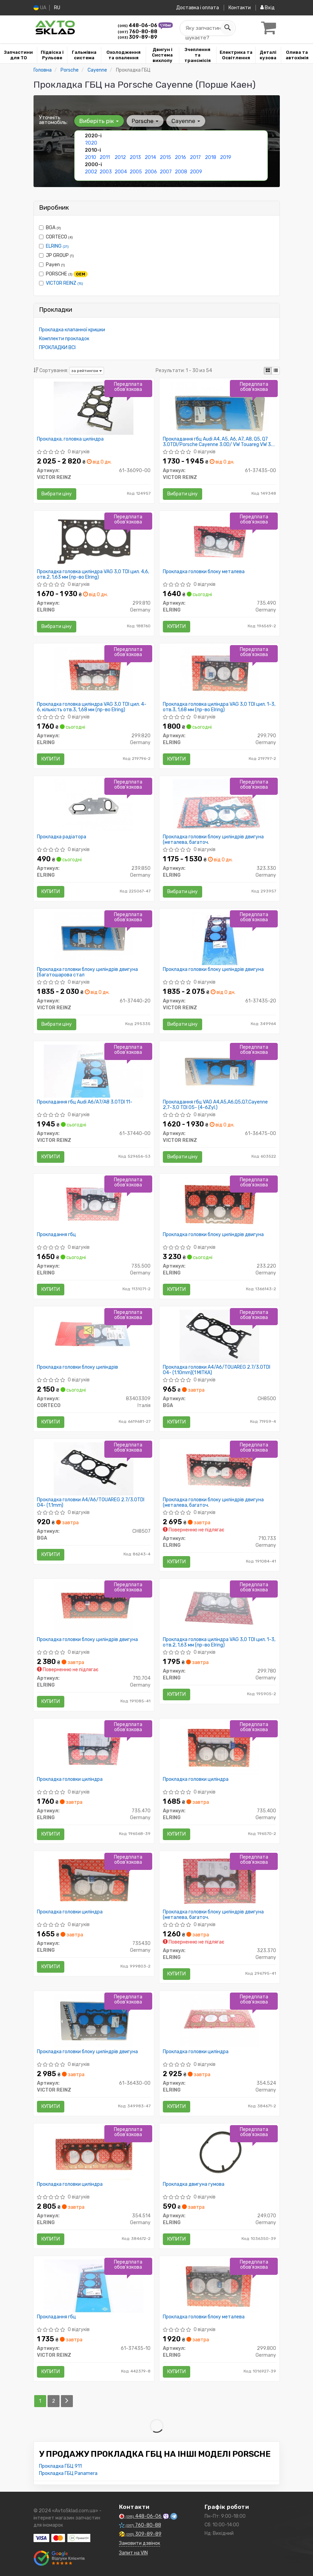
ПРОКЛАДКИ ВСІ (57, 347)
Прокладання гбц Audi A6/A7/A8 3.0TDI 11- (84, 1102)
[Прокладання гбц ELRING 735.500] (93, 1203)
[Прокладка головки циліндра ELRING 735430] (93, 1881)
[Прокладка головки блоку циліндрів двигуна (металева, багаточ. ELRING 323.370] (219, 1881)
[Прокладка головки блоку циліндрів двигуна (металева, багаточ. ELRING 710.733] (219, 1468)
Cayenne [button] (185, 121)
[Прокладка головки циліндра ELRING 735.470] (93, 1748)
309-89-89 (137, 37)
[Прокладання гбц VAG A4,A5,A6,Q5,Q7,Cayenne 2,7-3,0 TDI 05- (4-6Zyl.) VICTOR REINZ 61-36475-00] (219, 1071)
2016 (180, 157)
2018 (210, 157)
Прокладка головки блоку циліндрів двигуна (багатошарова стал (87, 972)
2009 (196, 172)
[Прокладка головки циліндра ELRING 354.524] (219, 2020)
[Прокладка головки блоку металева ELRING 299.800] (219, 2286)
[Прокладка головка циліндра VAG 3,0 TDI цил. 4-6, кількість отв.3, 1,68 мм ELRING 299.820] (93, 673)
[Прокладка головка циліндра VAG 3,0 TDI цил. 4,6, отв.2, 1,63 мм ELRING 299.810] (94, 540)
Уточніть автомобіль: (53, 119)
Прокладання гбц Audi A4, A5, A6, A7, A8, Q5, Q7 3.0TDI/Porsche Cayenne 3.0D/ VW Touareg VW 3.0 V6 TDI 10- (219, 441)
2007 (166, 172)
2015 (165, 157)
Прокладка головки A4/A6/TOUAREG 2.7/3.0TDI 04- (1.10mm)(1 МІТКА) (216, 1370)
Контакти (240, 8)
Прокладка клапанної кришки (72, 330)
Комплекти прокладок (64, 339)
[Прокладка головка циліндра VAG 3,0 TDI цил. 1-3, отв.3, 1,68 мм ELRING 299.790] (219, 673)
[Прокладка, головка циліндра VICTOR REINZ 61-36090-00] (93, 408)
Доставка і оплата (197, 8)
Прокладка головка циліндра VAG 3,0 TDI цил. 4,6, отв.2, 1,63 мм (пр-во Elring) (93, 574)
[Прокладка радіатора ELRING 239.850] (93, 806)
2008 (181, 172)
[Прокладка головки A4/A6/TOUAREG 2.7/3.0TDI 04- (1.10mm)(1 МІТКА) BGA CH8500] (219, 1336)
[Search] (227, 28)
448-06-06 (138, 25)
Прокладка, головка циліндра (70, 439)
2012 (120, 157)
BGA (50, 228)
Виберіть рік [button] (99, 121)
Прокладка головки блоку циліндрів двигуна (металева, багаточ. (213, 839)
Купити (176, 626)
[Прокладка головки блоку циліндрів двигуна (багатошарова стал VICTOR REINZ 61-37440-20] (93, 938)
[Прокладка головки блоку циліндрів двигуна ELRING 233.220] (219, 1203)
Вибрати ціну (56, 494)
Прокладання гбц (56, 1234)
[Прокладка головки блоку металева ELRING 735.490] (219, 540)
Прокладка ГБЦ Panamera (68, 2473)
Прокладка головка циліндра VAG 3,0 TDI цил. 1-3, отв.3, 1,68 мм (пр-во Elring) (219, 707)
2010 (90, 157)
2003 (106, 172)
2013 (135, 157)
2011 (105, 157)
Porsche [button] (145, 121)
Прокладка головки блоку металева (204, 572)
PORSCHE (63, 274)
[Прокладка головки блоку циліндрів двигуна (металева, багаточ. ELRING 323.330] (219, 806)
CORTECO (56, 237)
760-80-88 (137, 32)
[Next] (67, 2401)
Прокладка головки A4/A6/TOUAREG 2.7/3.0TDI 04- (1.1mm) (90, 1502)
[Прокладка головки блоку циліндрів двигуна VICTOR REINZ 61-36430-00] (93, 2020)
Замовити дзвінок (139, 2543)
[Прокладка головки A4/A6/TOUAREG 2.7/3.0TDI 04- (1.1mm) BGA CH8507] (93, 1468)
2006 (151, 172)
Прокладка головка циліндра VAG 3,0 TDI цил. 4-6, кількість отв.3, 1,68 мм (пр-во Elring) (91, 707)
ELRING (57, 246)
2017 (195, 157)
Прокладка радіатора (61, 837)
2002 (91, 172)
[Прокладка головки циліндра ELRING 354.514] (93, 2153)
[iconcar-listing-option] (276, 370)
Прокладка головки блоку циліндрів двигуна (213, 969)
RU (57, 8)
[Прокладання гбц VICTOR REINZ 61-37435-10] (93, 2286)
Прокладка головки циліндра (70, 1779)
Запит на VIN (133, 2553)
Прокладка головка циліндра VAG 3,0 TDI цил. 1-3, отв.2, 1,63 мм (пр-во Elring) (219, 1642)
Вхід (267, 8)
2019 (225, 157)
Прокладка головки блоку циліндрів (77, 1367)
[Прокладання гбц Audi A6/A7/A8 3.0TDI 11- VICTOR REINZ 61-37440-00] (93, 1071)
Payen (52, 265)
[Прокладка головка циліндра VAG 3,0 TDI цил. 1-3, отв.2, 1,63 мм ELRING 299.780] (219, 1608)
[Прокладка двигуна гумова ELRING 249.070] (219, 2153)
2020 (91, 143)
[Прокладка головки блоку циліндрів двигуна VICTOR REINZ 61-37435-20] (219, 938)
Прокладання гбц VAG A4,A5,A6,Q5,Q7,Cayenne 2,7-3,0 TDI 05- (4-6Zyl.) (215, 1104)
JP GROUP (56, 255)
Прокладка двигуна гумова (193, 2184)
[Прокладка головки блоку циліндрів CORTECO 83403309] (93, 1336)
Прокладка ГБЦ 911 (60, 2466)
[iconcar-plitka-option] (268, 370)
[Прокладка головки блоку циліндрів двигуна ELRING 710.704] (93, 1608)
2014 (150, 157)
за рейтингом (86, 370)
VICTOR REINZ (64, 283)
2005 (136, 172)
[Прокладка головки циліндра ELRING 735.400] (219, 1748)
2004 (121, 172)
